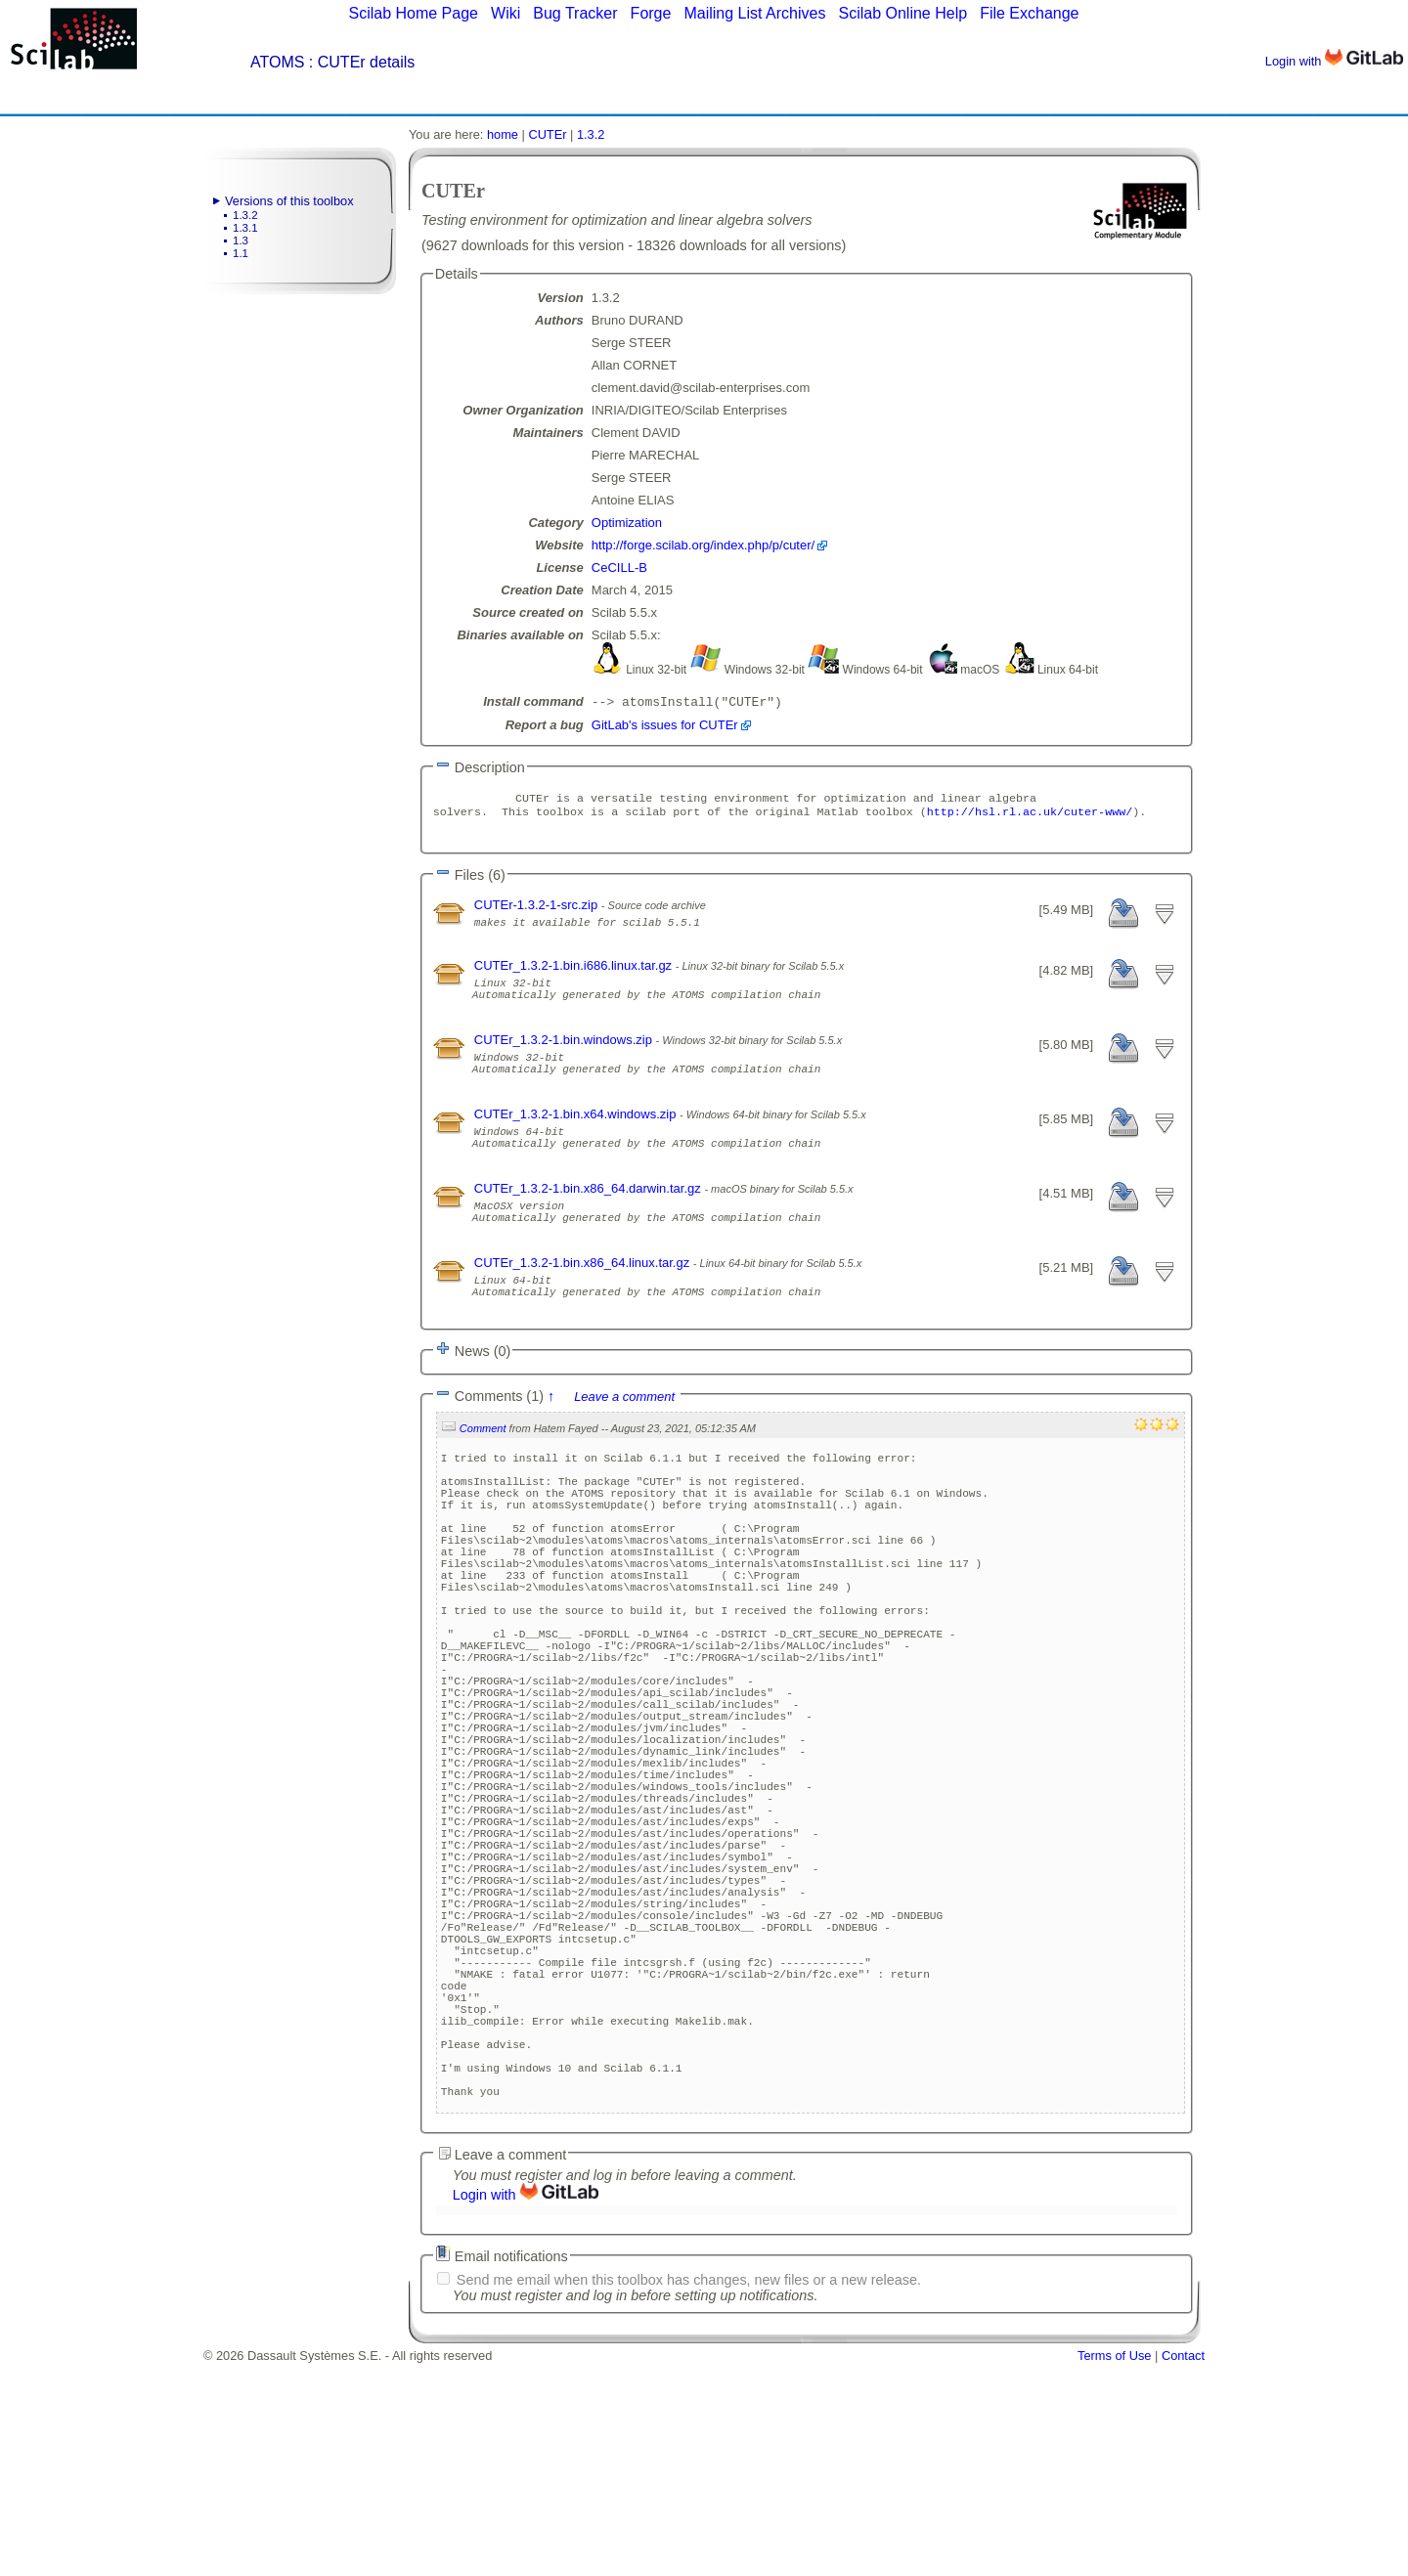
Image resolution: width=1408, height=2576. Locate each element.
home (502, 134)
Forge (651, 13)
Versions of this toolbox (289, 201)
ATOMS (277, 62)
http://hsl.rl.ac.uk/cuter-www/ (1029, 817)
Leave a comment (624, 1448)
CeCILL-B (619, 567)
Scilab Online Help (902, 13)
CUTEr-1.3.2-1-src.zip (537, 912)
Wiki (505, 13)
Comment (483, 1480)
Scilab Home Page (413, 13)
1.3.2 (245, 215)
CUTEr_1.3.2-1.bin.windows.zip (565, 1056)
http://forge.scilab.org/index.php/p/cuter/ (703, 545)
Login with (1334, 61)
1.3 (240, 240)
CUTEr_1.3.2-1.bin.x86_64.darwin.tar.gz (589, 1222)
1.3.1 (245, 228)
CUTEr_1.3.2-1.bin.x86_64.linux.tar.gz (583, 1305)
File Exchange (1029, 13)
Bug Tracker (575, 13)
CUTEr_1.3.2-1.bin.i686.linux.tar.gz (575, 973)
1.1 (240, 253)
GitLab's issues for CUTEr (665, 727)
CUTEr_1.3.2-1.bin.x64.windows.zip (577, 1139)
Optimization (627, 522)
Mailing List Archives (754, 13)
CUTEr (547, 134)
